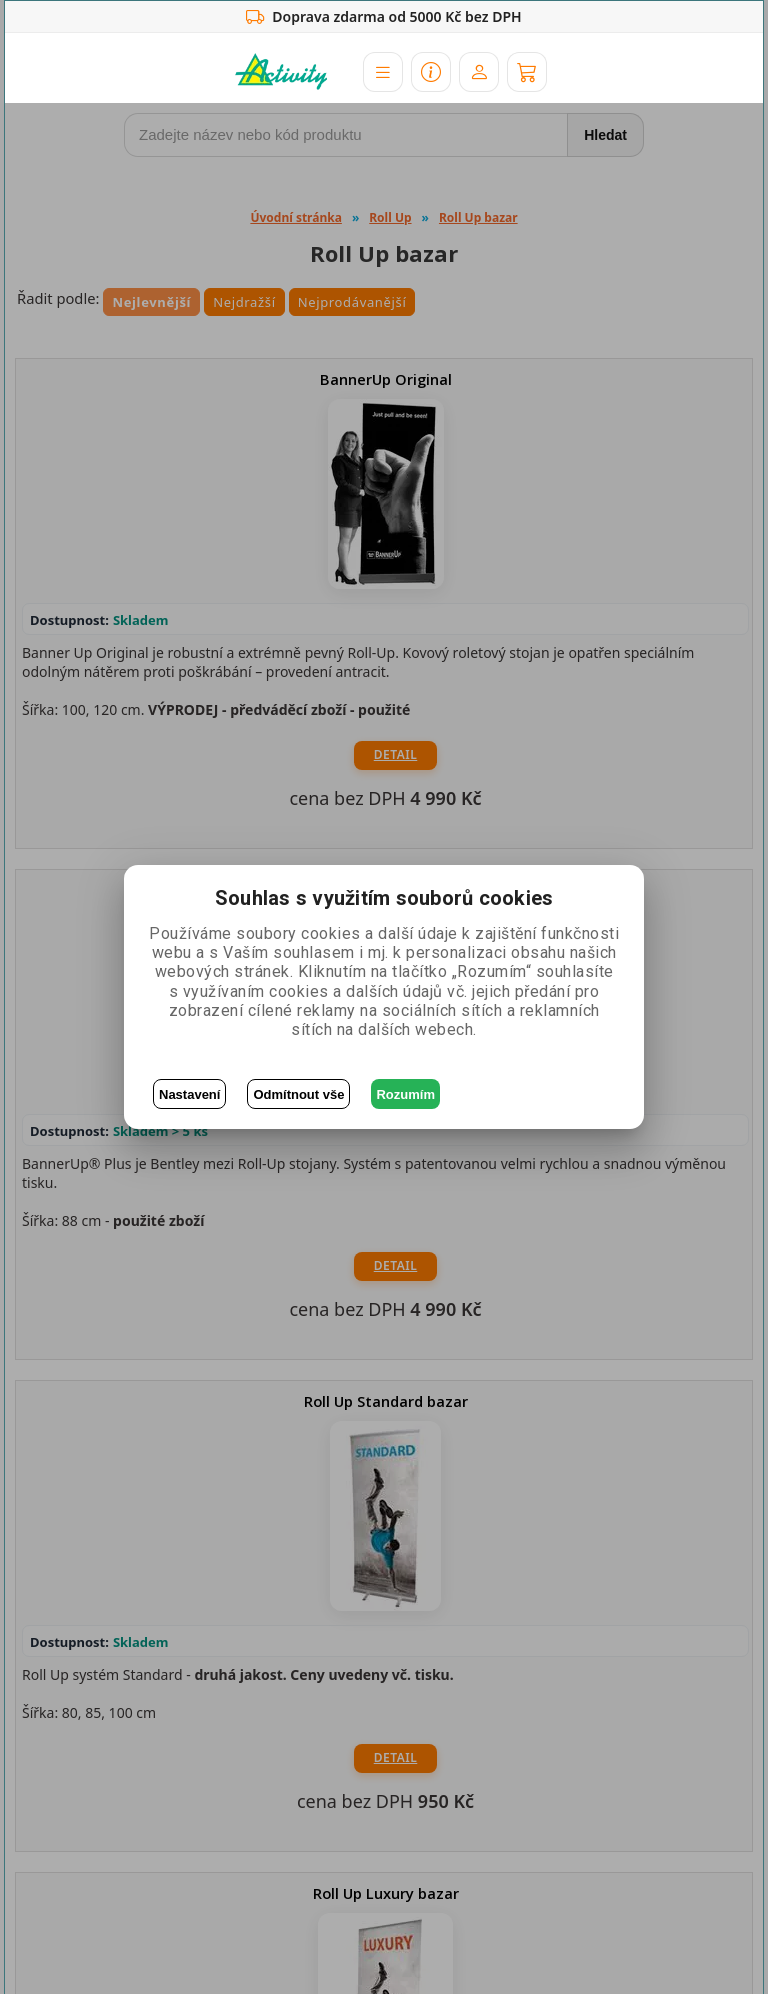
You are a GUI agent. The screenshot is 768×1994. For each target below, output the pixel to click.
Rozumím (405, 1094)
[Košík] (527, 72)
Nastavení (189, 1094)
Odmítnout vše (298, 1094)
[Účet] (479, 72)
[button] (383, 72)
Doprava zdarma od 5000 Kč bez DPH (383, 17)
